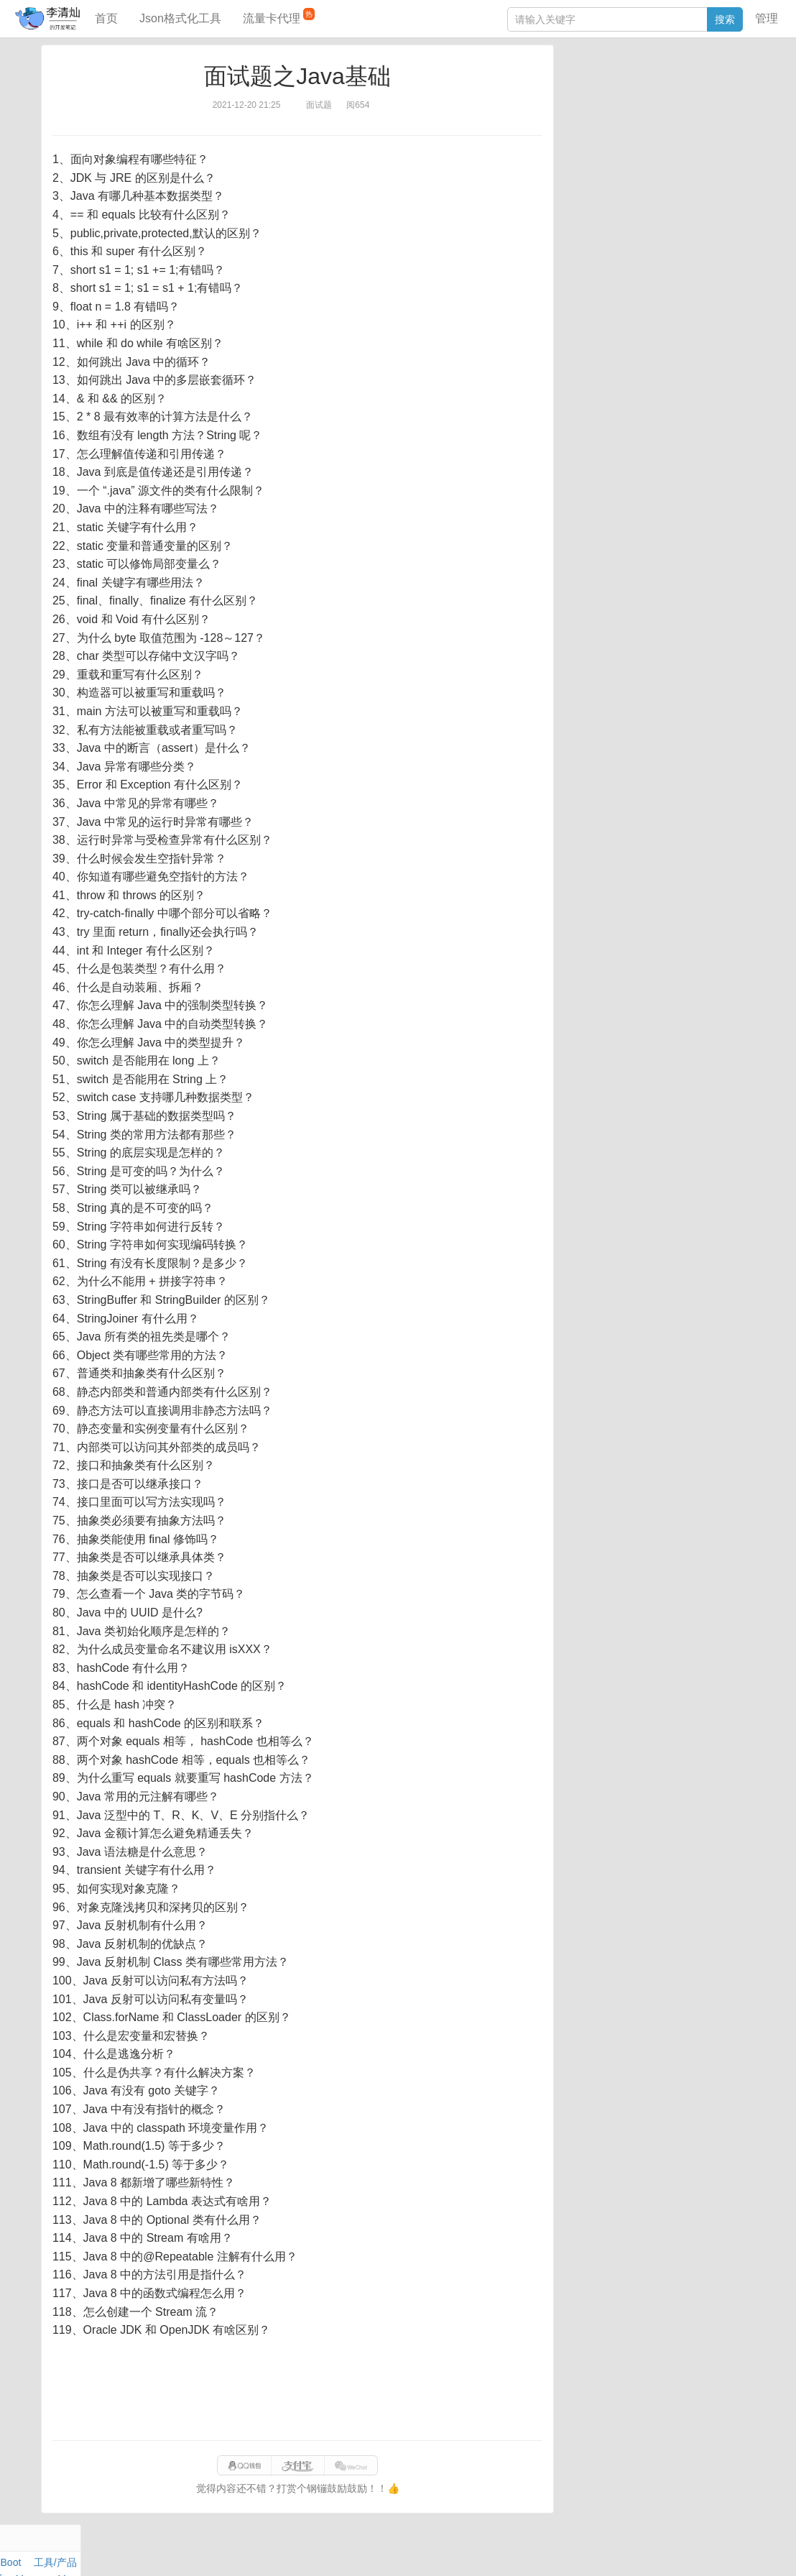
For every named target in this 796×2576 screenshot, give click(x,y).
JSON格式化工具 (601, 206)
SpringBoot (675, 82)
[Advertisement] (297, 2390)
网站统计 (679, 2550)
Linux (595, 132)
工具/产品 (727, 82)
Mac (739, 99)
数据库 (630, 82)
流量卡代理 (279, 16)
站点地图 (633, 2550)
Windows (583, 115)
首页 (106, 18)
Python (678, 132)
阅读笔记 (583, 99)
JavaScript (631, 99)
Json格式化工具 (180, 18)
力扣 (600, 82)
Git (569, 132)
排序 (710, 132)
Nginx (736, 115)
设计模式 (634, 132)
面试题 (675, 99)
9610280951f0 (576, 2550)
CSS (738, 132)
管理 (766, 18)
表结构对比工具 (598, 271)
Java (574, 82)
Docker (626, 115)
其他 (658, 115)
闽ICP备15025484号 (342, 2550)
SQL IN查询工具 (599, 228)
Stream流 (696, 115)
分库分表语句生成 (603, 249)
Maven (710, 99)
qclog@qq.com (448, 2550)
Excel (575, 149)
